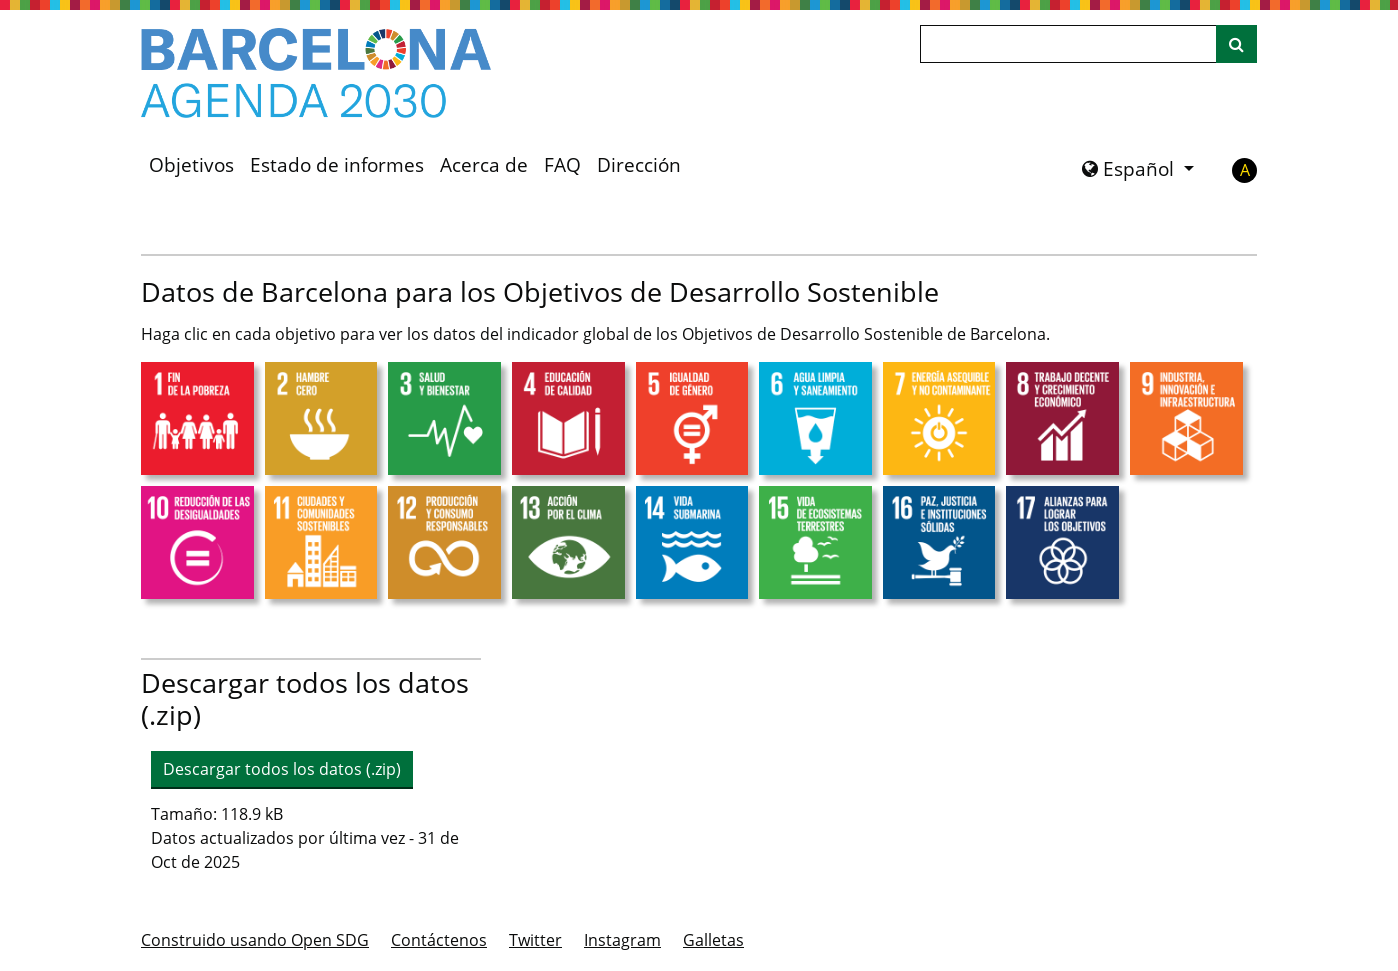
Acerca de (484, 165)
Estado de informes (337, 165)
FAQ (562, 165)
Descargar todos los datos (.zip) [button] (282, 769)
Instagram (622, 940)
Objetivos (191, 165)
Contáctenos (439, 940)
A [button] (1245, 170)
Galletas (713, 940)
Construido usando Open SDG (255, 940)
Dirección (639, 165)
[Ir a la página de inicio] (316, 73)
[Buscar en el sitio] (1236, 44)
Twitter (535, 940)
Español (1130, 169)
